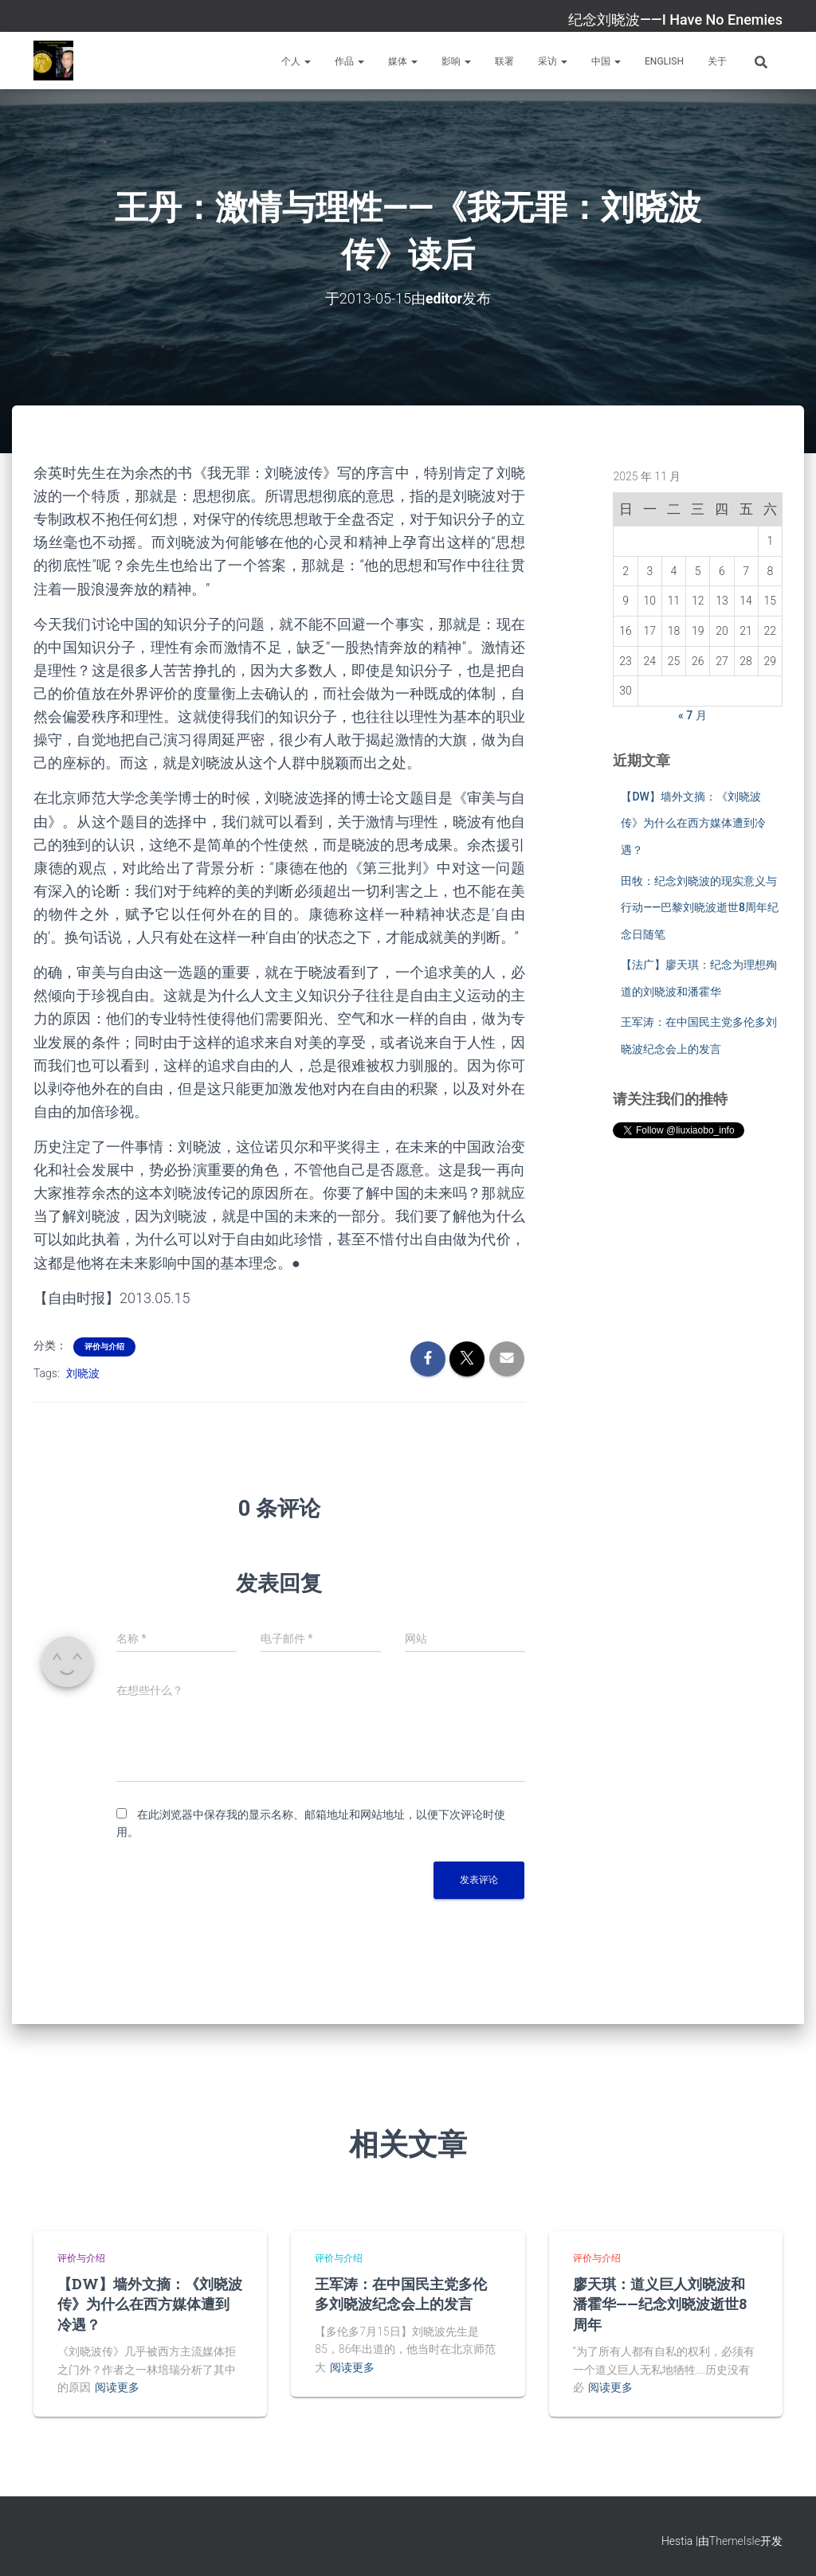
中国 (606, 61)
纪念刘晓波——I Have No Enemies (675, 19)
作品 (349, 61)
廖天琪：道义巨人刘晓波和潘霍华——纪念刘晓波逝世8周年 (660, 2303)
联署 (504, 61)
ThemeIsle (734, 2540)
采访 (552, 61)
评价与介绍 (104, 1345)
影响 (456, 61)
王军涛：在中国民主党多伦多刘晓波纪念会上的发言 (401, 2293)
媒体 (403, 61)
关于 (717, 61)
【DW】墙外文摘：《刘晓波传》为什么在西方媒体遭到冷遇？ (693, 822)
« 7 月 (692, 715)
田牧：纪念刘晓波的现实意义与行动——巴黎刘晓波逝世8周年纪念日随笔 (700, 907)
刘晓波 (83, 1372)
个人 (296, 61)
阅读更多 (117, 2387)
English (664, 61)
